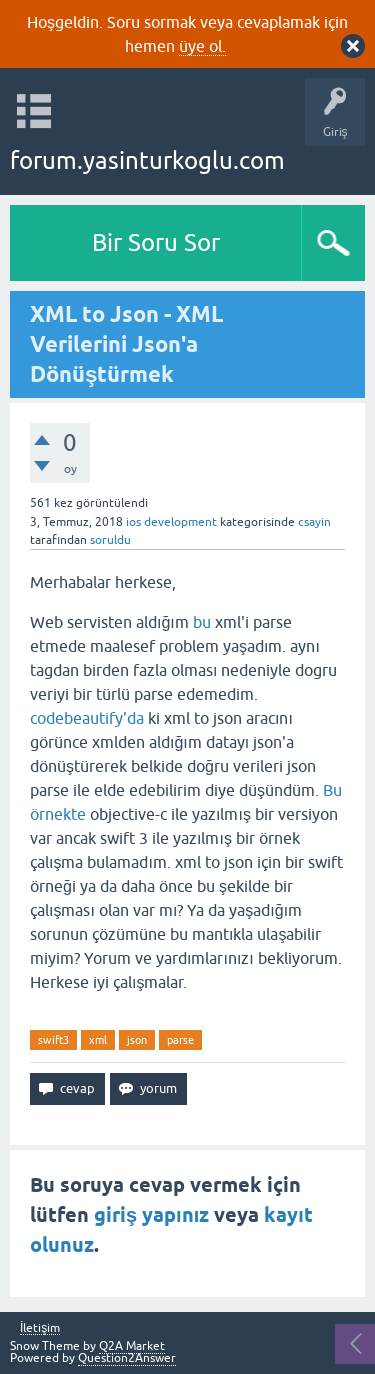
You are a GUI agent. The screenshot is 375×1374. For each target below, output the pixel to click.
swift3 (53, 1040)
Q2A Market (132, 1346)
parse (180, 1040)
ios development (171, 522)
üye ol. (202, 46)
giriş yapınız (151, 1215)
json (137, 1040)
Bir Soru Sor (156, 242)
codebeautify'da (87, 718)
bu (202, 622)
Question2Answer (127, 1358)
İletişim (40, 1328)
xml (98, 1040)
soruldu (110, 540)
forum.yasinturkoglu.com (147, 160)
